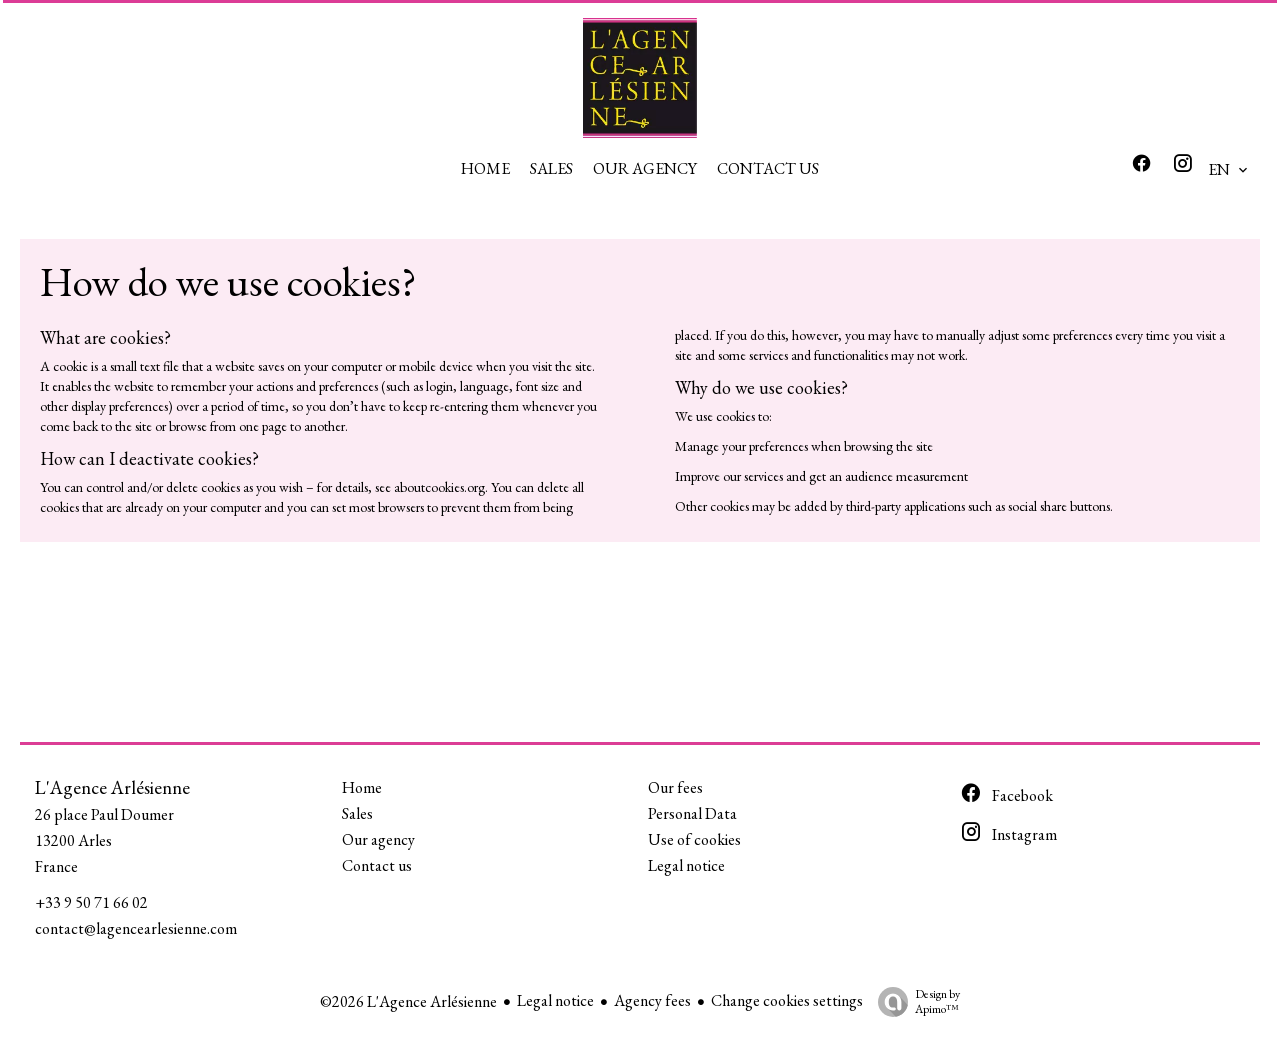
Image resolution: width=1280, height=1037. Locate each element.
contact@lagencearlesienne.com (136, 928)
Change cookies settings (787, 1000)
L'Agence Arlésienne (112, 787)
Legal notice (555, 1000)
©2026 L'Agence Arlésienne (408, 1001)
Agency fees (652, 1000)
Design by (914, 1001)
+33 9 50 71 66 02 (91, 902)
